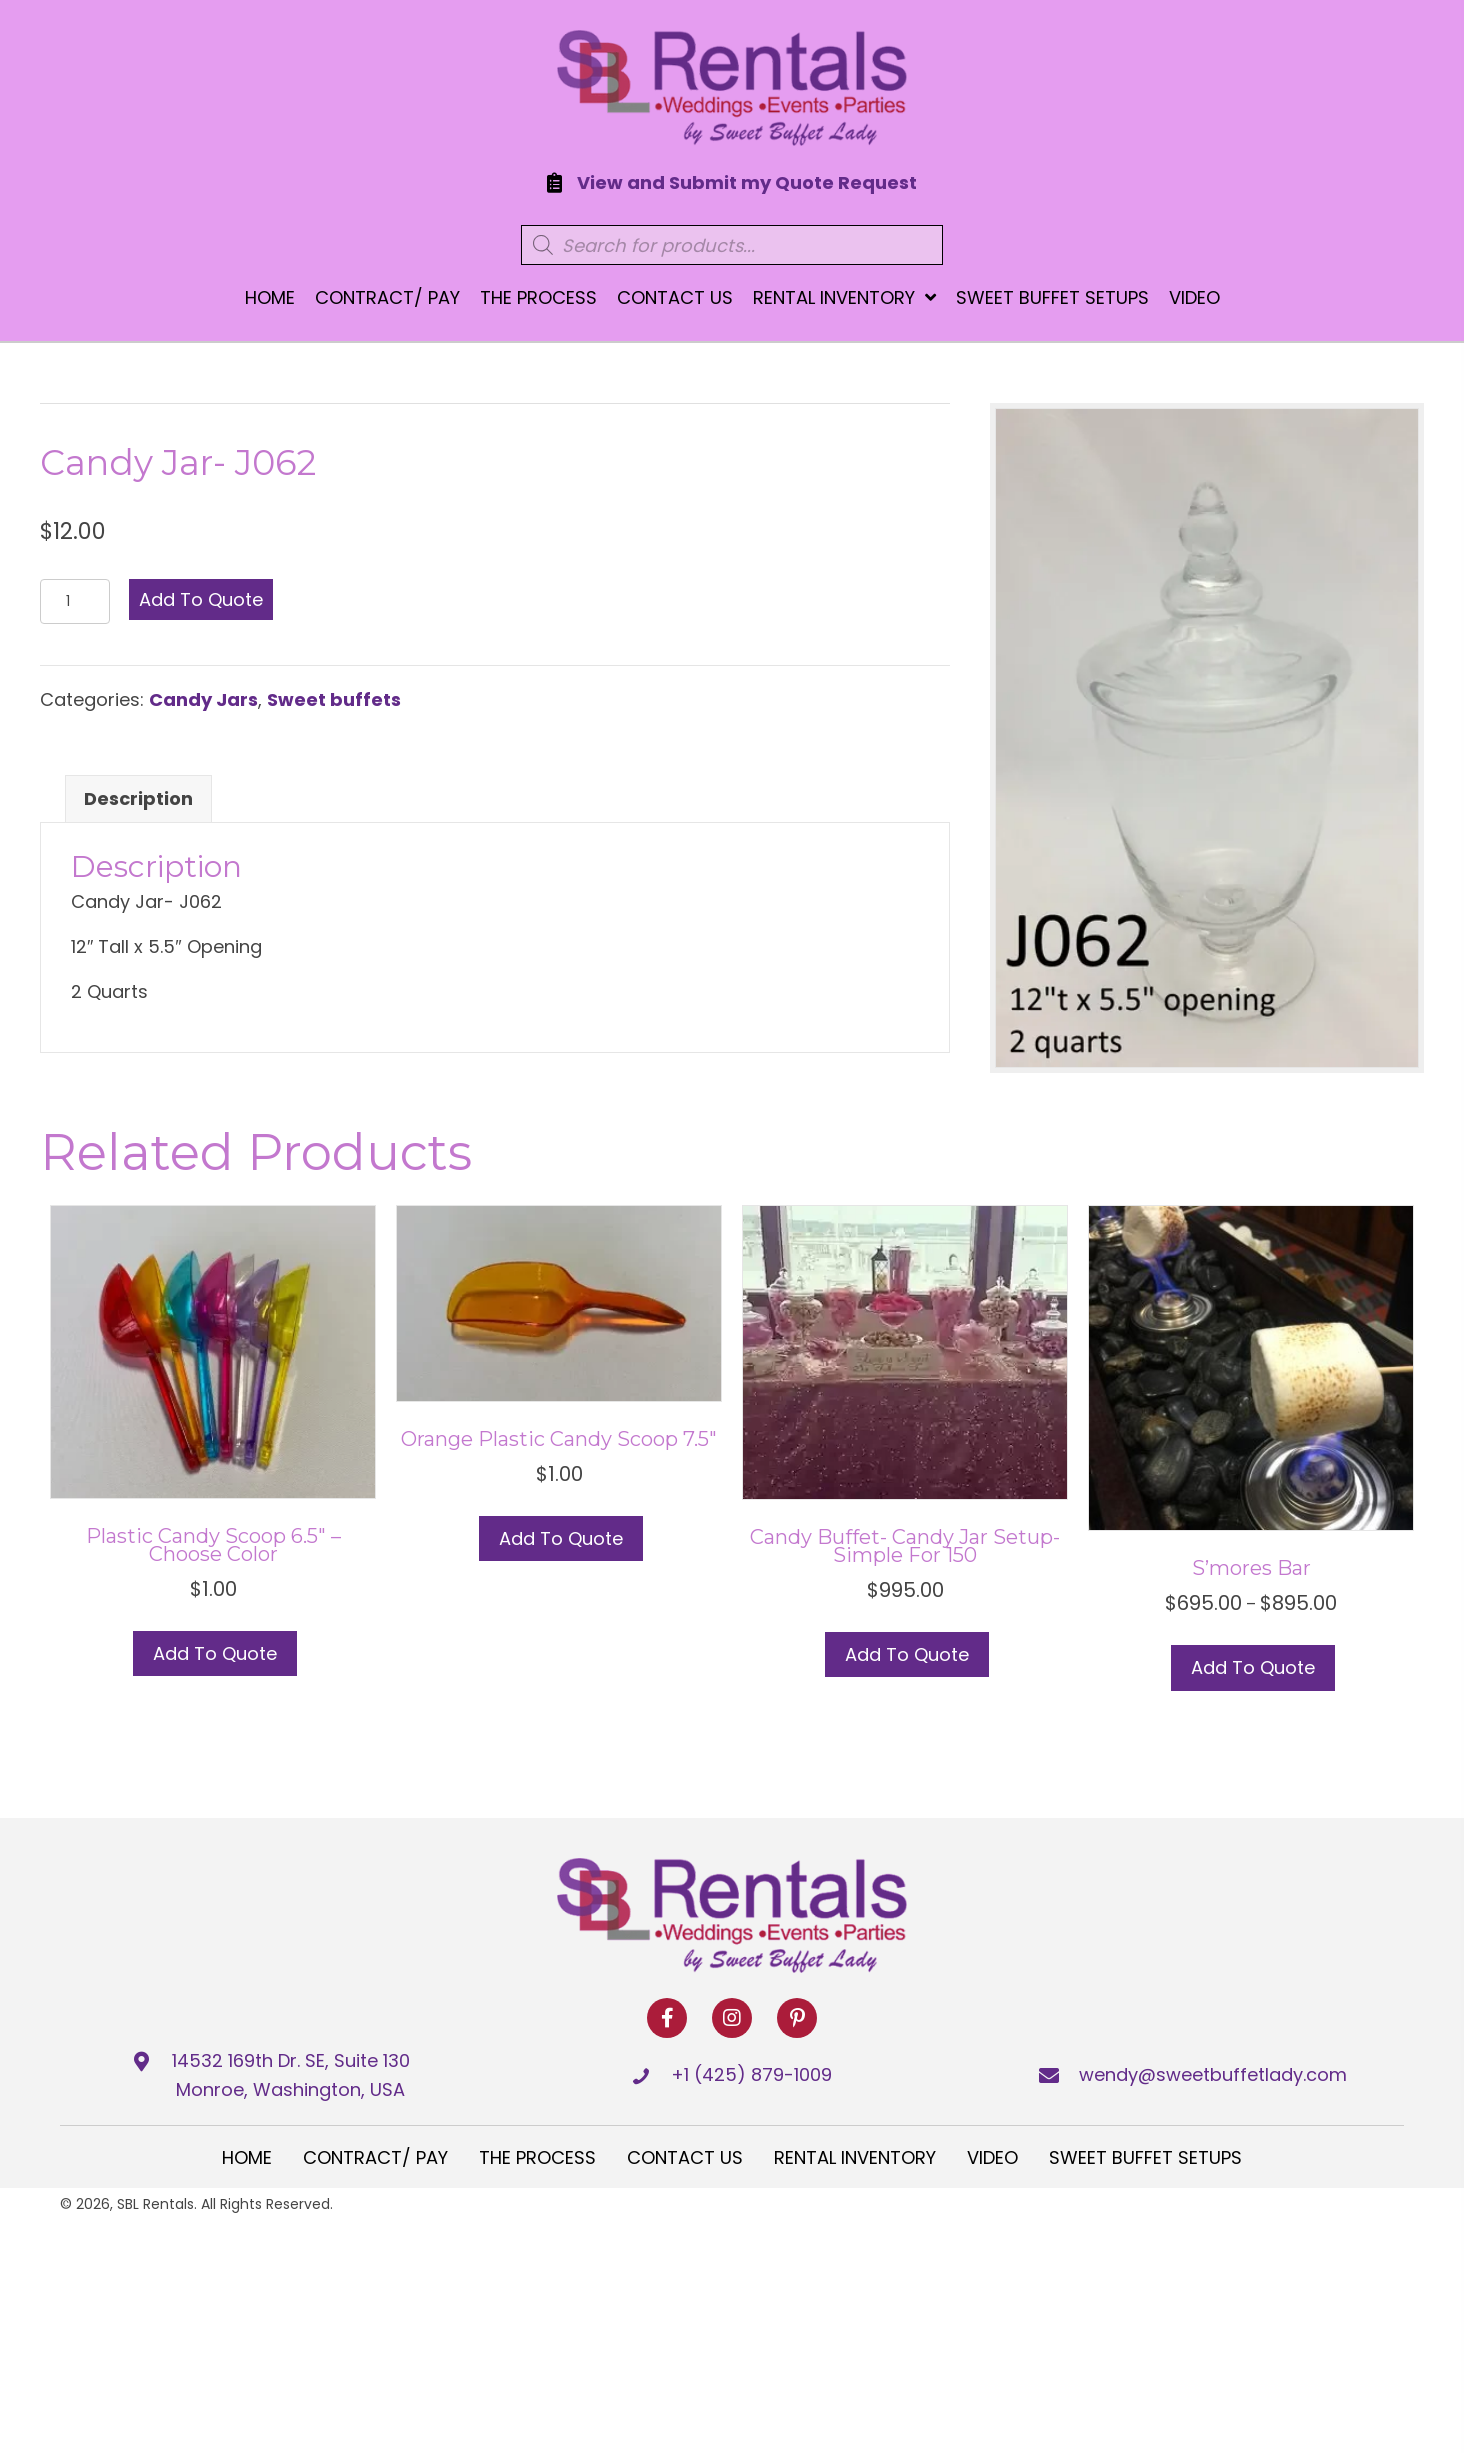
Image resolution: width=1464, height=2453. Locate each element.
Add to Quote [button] (215, 1653)
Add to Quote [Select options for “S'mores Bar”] (1253, 1667)
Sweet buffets (334, 699)
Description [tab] (138, 798)
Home (247, 2157)
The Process (537, 2157)
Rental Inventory (855, 2157)
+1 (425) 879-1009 (751, 2074)
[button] (667, 2018)
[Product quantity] (75, 601)
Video (992, 2157)
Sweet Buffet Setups (1145, 2157)
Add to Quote (201, 599)
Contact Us (685, 2157)
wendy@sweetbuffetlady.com (1213, 2074)
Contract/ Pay (375, 2157)
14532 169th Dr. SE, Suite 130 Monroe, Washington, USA (291, 2075)
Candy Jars (203, 699)
